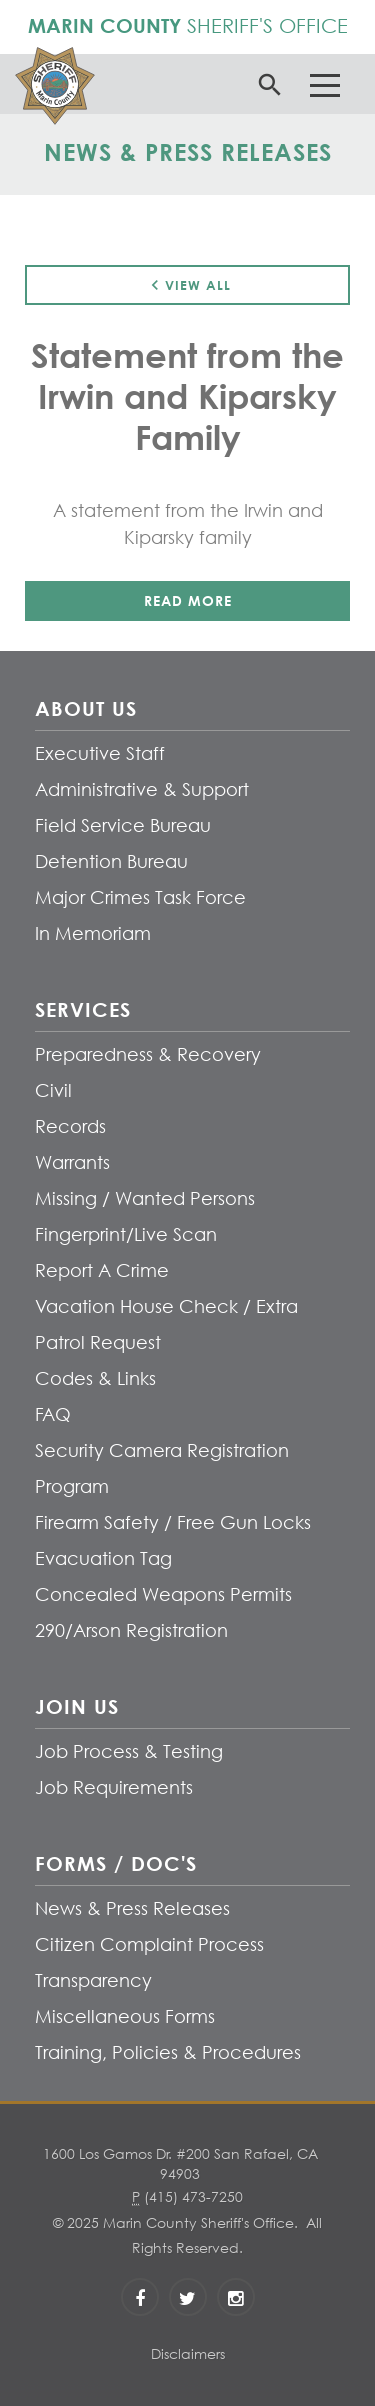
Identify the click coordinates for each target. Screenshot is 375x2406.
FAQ (53, 1414)
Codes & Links (95, 1378)
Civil (53, 1090)
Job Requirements (114, 1787)
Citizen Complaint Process (149, 1944)
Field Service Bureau (123, 825)
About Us (86, 708)
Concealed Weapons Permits (163, 1594)
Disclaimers (188, 2353)
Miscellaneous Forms (125, 2016)
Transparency (93, 1980)
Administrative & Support (142, 789)
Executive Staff (100, 753)
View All (188, 285)
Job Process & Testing (129, 1751)
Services (83, 1009)
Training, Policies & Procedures (168, 2052)
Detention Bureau (111, 861)
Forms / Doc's (116, 1863)
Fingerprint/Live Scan (126, 1234)
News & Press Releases (132, 1908)
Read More (188, 600)
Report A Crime (102, 1270)
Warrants (72, 1162)
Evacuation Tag (103, 1558)
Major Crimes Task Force (140, 897)
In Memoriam (93, 933)
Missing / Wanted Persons (145, 1198)
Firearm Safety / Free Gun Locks (173, 1522)
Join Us (77, 1706)
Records (70, 1126)
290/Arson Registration (131, 1630)
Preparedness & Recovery (148, 1054)
